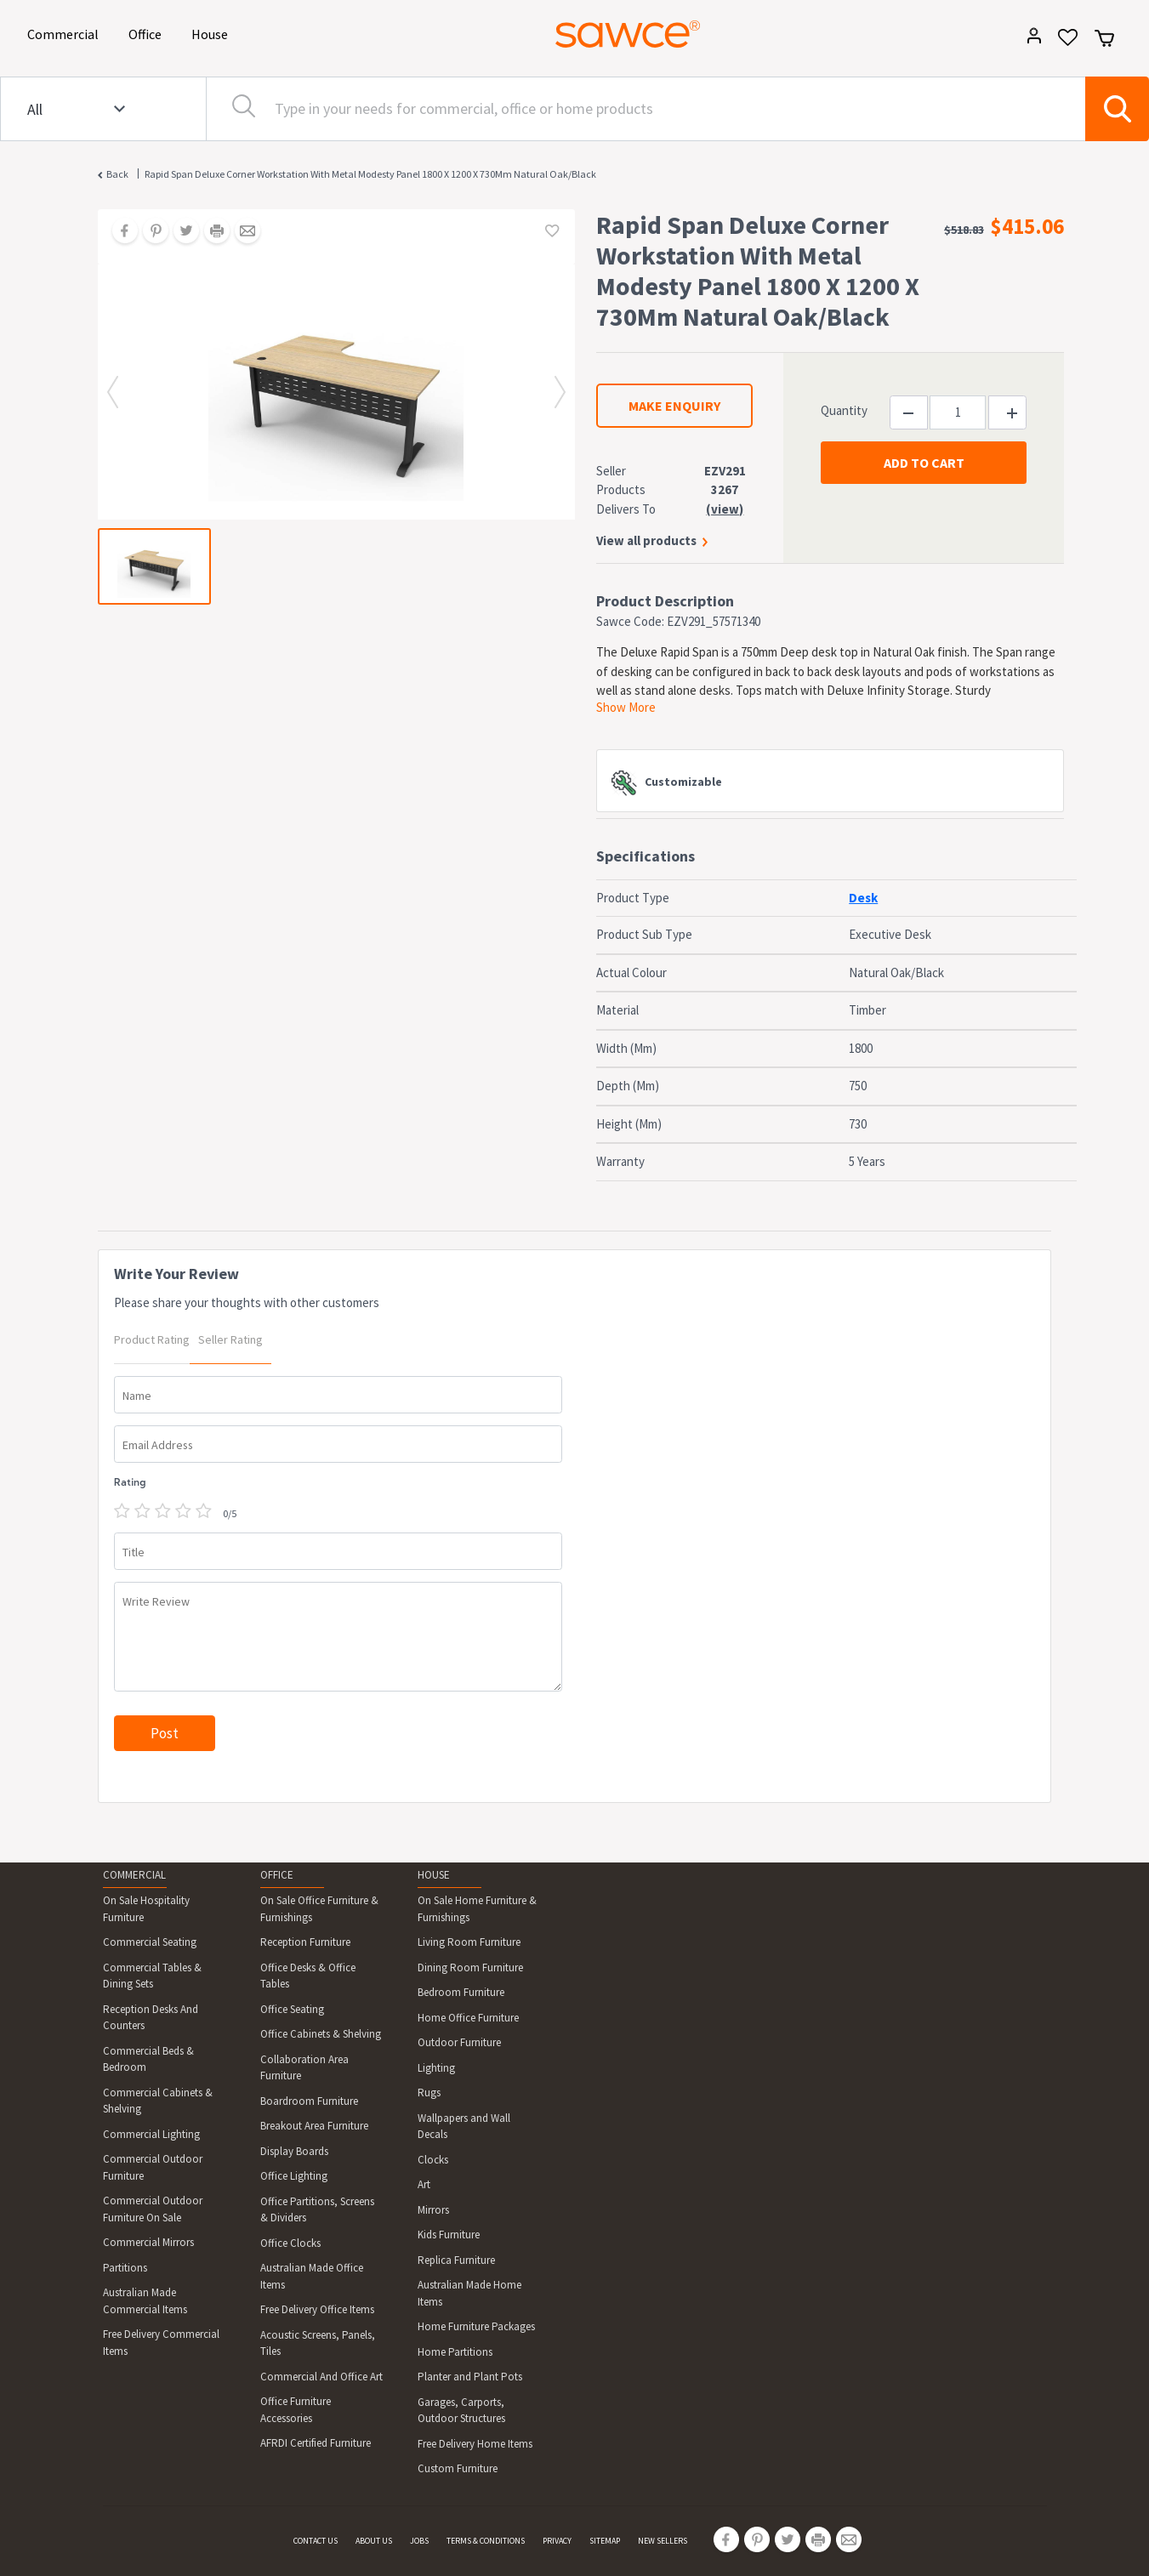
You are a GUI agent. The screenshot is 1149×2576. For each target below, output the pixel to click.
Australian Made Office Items (311, 2276)
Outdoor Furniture (459, 2042)
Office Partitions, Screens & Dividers (317, 2210)
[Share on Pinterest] (149, 232)
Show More (626, 707)
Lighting (436, 2068)
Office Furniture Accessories (295, 2409)
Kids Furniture (449, 2234)
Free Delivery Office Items (317, 2309)
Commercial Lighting (151, 2134)
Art (424, 2184)
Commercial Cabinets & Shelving (158, 2101)
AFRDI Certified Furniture (315, 2443)
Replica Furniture (456, 2260)
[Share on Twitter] (180, 232)
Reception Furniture (305, 1942)
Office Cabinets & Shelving (320, 2034)
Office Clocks (290, 2243)
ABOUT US (374, 2540)
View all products (646, 540)
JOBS (419, 2540)
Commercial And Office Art (321, 2376)
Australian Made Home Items (469, 2293)
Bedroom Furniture (461, 1992)
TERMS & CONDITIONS (486, 2540)
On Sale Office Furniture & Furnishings (319, 1909)
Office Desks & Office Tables (308, 1976)
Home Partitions (455, 2352)
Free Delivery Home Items (475, 2444)
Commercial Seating (149, 1942)
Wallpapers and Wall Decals (464, 2126)
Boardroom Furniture (309, 2101)
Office (148, 33)
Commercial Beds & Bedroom (148, 2059)
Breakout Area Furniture (314, 2125)
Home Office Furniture (468, 2017)
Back (117, 174)
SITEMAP (604, 2540)
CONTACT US (315, 2540)
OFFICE (276, 1875)
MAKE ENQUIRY (674, 405)
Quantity (844, 410)
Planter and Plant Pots (470, 2376)
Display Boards (294, 2151)
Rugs (429, 2092)
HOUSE (434, 1875)
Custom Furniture (458, 2468)
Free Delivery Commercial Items (161, 2342)
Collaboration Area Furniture (304, 2068)
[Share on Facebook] (119, 232)
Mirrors (433, 2210)
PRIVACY (557, 2540)
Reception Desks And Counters (150, 2017)
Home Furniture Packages (476, 2326)
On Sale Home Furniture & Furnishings (477, 1909)
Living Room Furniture (469, 1942)
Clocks (433, 2159)
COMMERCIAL (134, 1875)
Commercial (66, 33)
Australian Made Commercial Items (145, 2301)
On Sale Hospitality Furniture (146, 1909)
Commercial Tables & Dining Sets (152, 1976)
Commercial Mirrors (148, 2242)
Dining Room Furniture (470, 1967)
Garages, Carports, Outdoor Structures (461, 2410)
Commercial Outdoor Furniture (152, 2167)
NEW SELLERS (662, 2540)
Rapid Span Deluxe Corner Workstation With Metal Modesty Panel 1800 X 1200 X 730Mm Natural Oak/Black (370, 174)
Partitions (125, 2267)
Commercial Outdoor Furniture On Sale (152, 2209)
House (212, 33)
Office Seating (292, 2009)
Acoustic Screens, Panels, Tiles (317, 2343)
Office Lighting (293, 2176)
